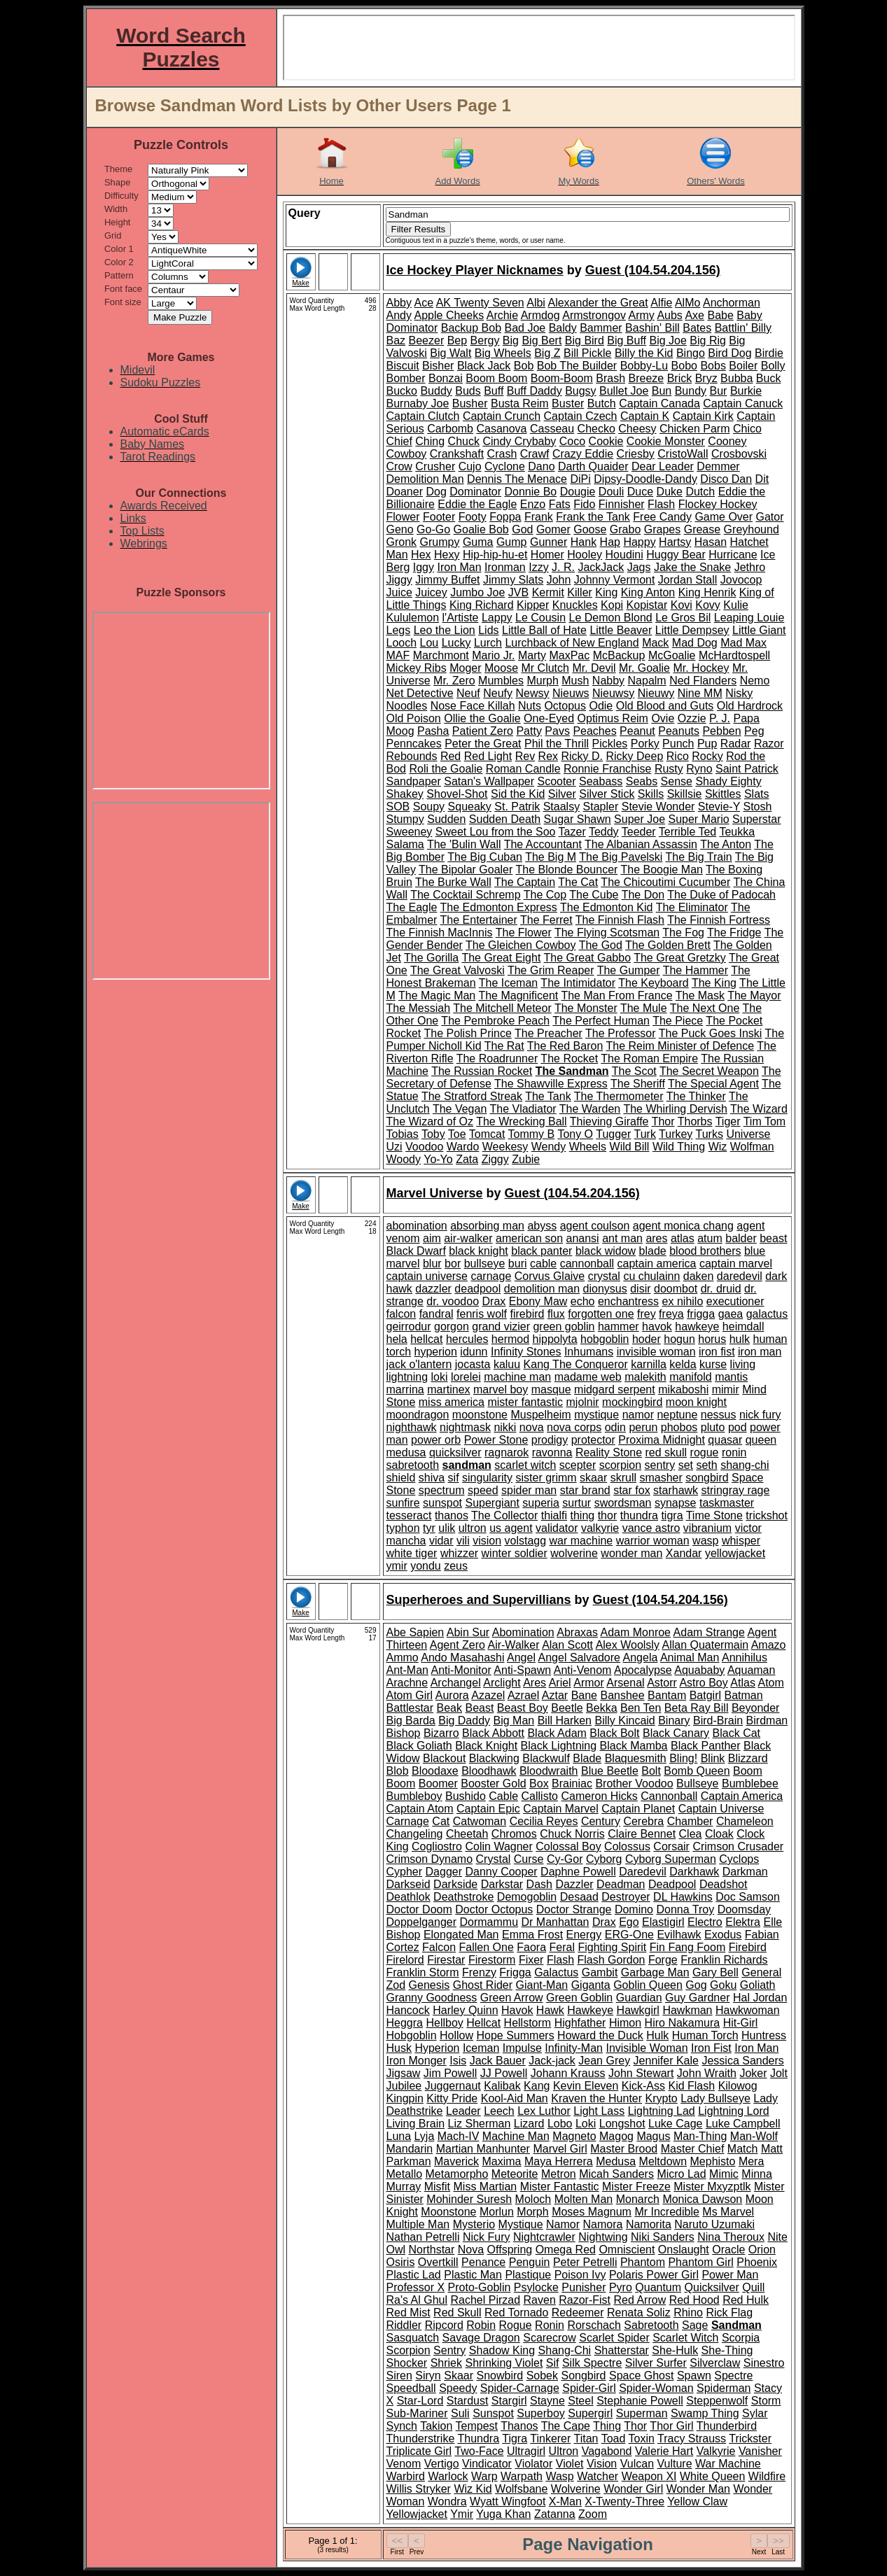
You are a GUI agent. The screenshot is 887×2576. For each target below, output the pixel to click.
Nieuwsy (613, 693)
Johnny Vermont (614, 580)
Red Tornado (516, 2312)
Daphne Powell (578, 1872)
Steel (580, 2401)
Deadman (620, 1884)
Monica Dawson (702, 2199)
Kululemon (413, 618)
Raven (540, 2300)
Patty (528, 731)
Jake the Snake (692, 567)
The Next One (705, 1008)
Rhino (688, 2312)
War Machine (728, 2464)
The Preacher (548, 1033)
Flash (661, 504)
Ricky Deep (635, 756)
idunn (473, 1352)
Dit (762, 479)
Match (742, 2149)
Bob (523, 366)
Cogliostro (437, 1846)
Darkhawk (694, 1872)
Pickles (610, 743)
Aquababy (699, 1670)
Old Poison (413, 718)
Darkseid (408, 1884)
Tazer (572, 832)
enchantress (628, 1301)
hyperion (435, 1352)
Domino (634, 1909)
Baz (396, 340)
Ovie (662, 718)
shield (401, 1478)
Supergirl (590, 2413)
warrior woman (653, 1541)
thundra (639, 1515)
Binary (674, 1720)
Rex (548, 756)
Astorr (662, 1683)
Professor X (415, 2287)
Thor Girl (671, 2426)
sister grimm (546, 1478)
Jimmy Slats (513, 580)
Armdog (540, 315)
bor (453, 1263)
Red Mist (408, 2312)
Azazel (488, 1695)
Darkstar (502, 1884)
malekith (645, 1377)
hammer (618, 1326)
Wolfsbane (521, 2489)
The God (600, 945)
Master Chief (693, 2149)
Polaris (627, 2275)
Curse (529, 1859)
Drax (494, 1301)
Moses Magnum (591, 2212)
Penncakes (414, 743)
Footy (473, 517)
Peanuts (678, 731)
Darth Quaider (593, 466)
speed (483, 1490)
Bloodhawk (488, 1771)
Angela (640, 1657)
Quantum (658, 2287)
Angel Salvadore (579, 1657)
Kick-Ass (643, 2086)
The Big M (550, 857)
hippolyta (555, 1339)
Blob (397, 1771)
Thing (607, 2426)
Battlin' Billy (743, 328)
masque (551, 1389)
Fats (560, 504)
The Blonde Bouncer (567, 869)
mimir (725, 1389)
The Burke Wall (453, 882)
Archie (502, 315)
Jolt (779, 2073)
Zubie (526, 1159)
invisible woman (656, 1352)
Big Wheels (503, 353)
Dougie (578, 492)
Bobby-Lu (644, 366)
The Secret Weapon (709, 1071)
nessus (718, 1415)
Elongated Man (461, 1935)
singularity (487, 1478)
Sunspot (493, 2413)
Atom (770, 1683)
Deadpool (672, 1884)
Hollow (456, 2035)
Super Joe (639, 819)
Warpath (522, 2476)
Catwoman (479, 1821)
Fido (584, 504)
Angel (521, 1657)
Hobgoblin (411, 2035)
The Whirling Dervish (675, 1109)
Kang (537, 2086)
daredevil (739, 1276)
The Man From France (616, 995)
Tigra (514, 2438)
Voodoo (424, 1147)
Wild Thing (678, 1147)
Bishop (403, 1733)
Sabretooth (651, 2325)
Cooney (727, 441)
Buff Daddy (534, 391)
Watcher (597, 2476)
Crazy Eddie (582, 454)
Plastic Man (473, 2275)
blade (652, 1251)
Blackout (444, 1758)
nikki (505, 1427)
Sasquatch (413, 2338)
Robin (481, 2325)
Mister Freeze (636, 2187)
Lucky (456, 643)
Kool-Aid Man (514, 2098)
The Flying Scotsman (606, 932)
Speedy (458, 2388)
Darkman (745, 1872)
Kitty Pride (451, 2098)
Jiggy (399, 580)
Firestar (446, 1960)
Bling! (683, 1758)
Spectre (733, 2375)
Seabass (600, 781)
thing (583, 1515)
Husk (399, 2048)
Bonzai (445, 378)
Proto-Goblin (479, 2287)
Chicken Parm (694, 429)
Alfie (661, 303)
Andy (399, 315)
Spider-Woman (656, 2388)
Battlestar (410, 1708)
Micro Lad (681, 2174)
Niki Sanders (662, 2237)
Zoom (592, 2514)
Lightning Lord (733, 2111)
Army (642, 315)
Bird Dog (729, 353)
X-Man (565, 2501)
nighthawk (411, 1427)
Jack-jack (552, 2061)
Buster (568, 403)
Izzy (538, 567)
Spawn (694, 2375)
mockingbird (632, 1402)
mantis (731, 1377)
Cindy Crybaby (519, 441)
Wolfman (752, 1147)
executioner (735, 1301)
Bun (661, 391)
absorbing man (487, 1226)
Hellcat (483, 2023)
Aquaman (751, 1670)
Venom (403, 2464)
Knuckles (575, 605)
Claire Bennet (642, 1834)
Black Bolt (614, 1733)
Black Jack (483, 366)
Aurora (452, 1695)
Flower (403, 517)
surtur (576, 1503)
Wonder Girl (633, 2489)
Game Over (723, 517)
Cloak (719, 1834)
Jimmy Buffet (447, 580)
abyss (542, 1226)
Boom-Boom (562, 378)
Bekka (601, 1708)
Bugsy (580, 391)
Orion (762, 2249)
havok (657, 1326)
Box (539, 1783)
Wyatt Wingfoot (507, 2501)
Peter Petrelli (585, 2262)
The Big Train (699, 857)
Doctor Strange (574, 1909)
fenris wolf (481, 1314)
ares (656, 1238)
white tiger (412, 1553)
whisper (741, 1541)
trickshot (767, 1515)
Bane (584, 1695)
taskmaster (726, 1503)
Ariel (560, 1683)
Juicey (431, 592)
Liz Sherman (479, 2124)
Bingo (690, 353)
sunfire (403, 1503)
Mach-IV (459, 2136)
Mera (751, 2161)
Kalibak (502, 2086)
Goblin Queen (648, 1985)
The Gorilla (431, 958)
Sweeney (409, 832)
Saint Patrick (746, 769)
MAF (398, 655)
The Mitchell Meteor (502, 1008)
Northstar (432, 2249)
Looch (401, 643)
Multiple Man (418, 2224)
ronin (734, 1452)
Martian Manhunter (483, 2149)
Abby (399, 303)
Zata (467, 1159)
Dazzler (574, 1884)
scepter (577, 1465)
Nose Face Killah (473, 706)
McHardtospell (734, 655)
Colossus (627, 1846)
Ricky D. (582, 756)
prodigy (549, 1440)
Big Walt (450, 353)
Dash (539, 1884)
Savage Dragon (481, 2338)
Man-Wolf (754, 2136)
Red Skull (457, 2312)
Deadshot (723, 1884)
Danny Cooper (501, 1872)
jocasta (473, 1364)
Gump (511, 542)
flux (556, 1314)
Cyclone (504, 466)
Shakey (405, 794)
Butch (601, 403)
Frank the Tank (593, 517)
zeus (456, 1566)
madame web (588, 1377)
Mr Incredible (666, 2212)
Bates (697, 328)
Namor (563, 2224)
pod (737, 1427)
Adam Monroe (636, 1632)
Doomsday (744, 1909)
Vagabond (607, 2451)
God (522, 529)
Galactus (556, 1972)
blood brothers (705, 1251)
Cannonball (669, 1796)
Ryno (699, 769)
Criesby (636, 454)
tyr (429, 1528)
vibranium (707, 1528)
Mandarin (409, 2149)
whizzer (459, 1553)
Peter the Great (483, 743)
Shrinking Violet (504, 2363)
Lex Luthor (544, 2111)
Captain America (742, 1796)
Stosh (757, 806)
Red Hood (694, 2300)
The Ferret (546, 920)
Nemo (755, 681)
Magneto (574, 2136)
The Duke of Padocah (721, 895)
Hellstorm (528, 2023)
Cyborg (604, 1859)
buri (517, 1263)
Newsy (533, 693)
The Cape (565, 2426)
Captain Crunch (501, 416)
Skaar (458, 2375)
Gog (695, 1985)
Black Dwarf (416, 1251)
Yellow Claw (697, 2501)
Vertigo (441, 2464)
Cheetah (467, 1834)
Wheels (587, 1147)
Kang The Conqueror (576, 1364)
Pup (707, 743)
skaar (593, 1478)
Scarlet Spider (614, 2338)
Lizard (529, 2124)
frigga (701, 1314)
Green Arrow (511, 1998)
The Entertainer (478, 920)
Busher (470, 403)
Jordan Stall (688, 580)
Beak (449, 1708)
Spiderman (723, 2388)
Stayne (547, 2401)
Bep (457, 340)
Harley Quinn (465, 2010)
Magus (653, 2136)
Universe (748, 1134)
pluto (713, 1427)
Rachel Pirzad (486, 2300)
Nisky (739, 693)
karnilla (648, 1364)
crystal (604, 1276)
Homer (547, 555)
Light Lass (598, 2111)
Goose (589, 529)
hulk (739, 1339)
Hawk (550, 2010)
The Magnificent (518, 995)
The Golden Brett (668, 945)
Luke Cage (675, 2124)
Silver (562, 794)
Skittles (723, 794)
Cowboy (406, 454)
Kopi (612, 605)
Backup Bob (471, 328)
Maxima (501, 2161)
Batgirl (705, 1695)
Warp (484, 2476)
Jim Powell (450, 2073)
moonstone (480, 1415)
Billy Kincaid (624, 1720)
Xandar (684, 1553)
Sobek (542, 2375)
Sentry (449, 2350)
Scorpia (741, 2338)
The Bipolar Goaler (465, 869)
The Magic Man (436, 995)
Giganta (590, 1985)
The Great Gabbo (587, 958)
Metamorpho (457, 2174)
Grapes (662, 529)
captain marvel (735, 1263)
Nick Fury (486, 2237)
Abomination (523, 1632)
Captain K (644, 416)
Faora (531, 1947)
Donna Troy (685, 1909)
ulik (446, 1528)
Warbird (405, 2476)
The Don (643, 895)
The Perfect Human (601, 1021)
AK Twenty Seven (480, 303)
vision (487, 1541)
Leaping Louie (749, 618)
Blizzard (748, 1758)
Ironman (505, 567)
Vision (602, 2464)
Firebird (748, 1947)
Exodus (722, 1935)
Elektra (742, 1922)
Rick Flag (729, 2312)
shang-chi (744, 1465)
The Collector (504, 1515)
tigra (672, 1515)
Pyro (620, 2287)
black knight (478, 1251)
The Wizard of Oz (429, 1121)
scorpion (620, 1465)
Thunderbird (727, 2426)
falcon (401, 1314)
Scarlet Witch (685, 2338)
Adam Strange (709, 1632)
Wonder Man (698, 2489)
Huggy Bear (676, 555)
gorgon (451, 1326)
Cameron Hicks (599, 1796)
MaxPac (569, 655)
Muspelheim (540, 1415)
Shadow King (502, 2350)
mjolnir (582, 1402)
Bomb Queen (696, 1771)
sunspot (442, 1503)
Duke (670, 492)
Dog (436, 492)
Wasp (559, 2476)
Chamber (690, 1821)
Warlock (448, 2476)
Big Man (514, 1720)
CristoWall (682, 454)
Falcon (439, 1947)
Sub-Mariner (417, 2413)
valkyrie (600, 1528)
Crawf (535, 454)
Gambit (600, 1972)
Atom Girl (409, 1695)
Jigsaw (403, 2073)
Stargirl (509, 2401)
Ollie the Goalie (482, 718)
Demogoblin (527, 1897)
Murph (542, 681)
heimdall (743, 1326)
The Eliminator (692, 907)
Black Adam (556, 1733)
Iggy (423, 567)
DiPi (580, 479)
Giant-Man (542, 1985)
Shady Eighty (728, 781)
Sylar (754, 2413)
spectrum (442, 1490)
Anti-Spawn (522, 1670)
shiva (432, 1478)
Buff (493, 391)
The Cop (545, 895)
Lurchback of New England (571, 643)
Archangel (456, 1683)
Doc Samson (747, 1897)
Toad (613, 2438)
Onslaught (683, 2249)
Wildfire (766, 2476)
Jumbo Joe (477, 592)
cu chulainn (651, 1276)
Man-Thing (700, 2136)
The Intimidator (577, 983)
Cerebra (643, 1821)
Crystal (493, 1859)
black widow (605, 1251)
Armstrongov (594, 315)
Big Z (547, 353)
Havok (517, 2010)
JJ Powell (504, 2073)
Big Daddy (464, 1720)
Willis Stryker (418, 2489)
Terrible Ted (687, 832)
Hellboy (444, 2023)
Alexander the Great (597, 303)
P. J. (719, 718)
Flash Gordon (611, 1960)
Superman (642, 2413)
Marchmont (441, 655)
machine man (517, 1377)
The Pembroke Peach (495, 1021)
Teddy (604, 832)
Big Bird (584, 340)
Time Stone (714, 1515)
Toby (433, 1134)
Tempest (477, 2426)
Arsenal (625, 1683)
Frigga (515, 1972)
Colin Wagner (498, 1846)
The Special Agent (713, 1084)
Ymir (461, 2514)
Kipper (533, 605)
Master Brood (623, 2149)
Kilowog (737, 2086)
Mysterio (474, 2224)
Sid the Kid (518, 794)
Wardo (463, 1147)
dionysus (605, 1289)
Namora (603, 2224)
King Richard (481, 605)
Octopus (565, 706)
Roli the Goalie (445, 769)
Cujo (470, 466)
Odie (601, 706)
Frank (538, 517)
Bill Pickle (587, 353)
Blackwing (494, 1758)
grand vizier (501, 1326)
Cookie (606, 441)
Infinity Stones (526, 1352)
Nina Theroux (730, 2237)
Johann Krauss (568, 2073)
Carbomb (450, 429)
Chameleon (745, 1821)
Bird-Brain (718, 1720)
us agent (510, 1528)
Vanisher (760, 2451)
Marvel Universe (434, 1193)
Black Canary (676, 1733)
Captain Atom (420, 1809)
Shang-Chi (565, 2350)
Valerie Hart (664, 2451)
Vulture (674, 2464)
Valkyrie (716, 2451)
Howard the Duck (600, 2035)
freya (671, 1314)
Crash (502, 454)
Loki (585, 2124)
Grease (702, 529)
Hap (610, 542)
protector (593, 1440)
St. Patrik (517, 806)
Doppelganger (421, 1922)
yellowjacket (735, 1553)
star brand (585, 1490)
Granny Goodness (431, 1998)
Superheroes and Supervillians (478, 1600)
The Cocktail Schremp (465, 895)
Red (450, 756)
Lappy (497, 618)
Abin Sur (468, 1632)
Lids (488, 630)
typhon (403, 1528)
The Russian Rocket (481, 1071)
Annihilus (744, 1657)
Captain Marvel (561, 1809)
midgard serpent (614, 1389)
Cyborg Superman (670, 1859)
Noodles (407, 706)
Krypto (661, 2098)
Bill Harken (565, 1720)
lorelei (466, 1377)
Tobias (402, 1134)
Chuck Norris (572, 1834)
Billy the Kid (644, 353)
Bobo (684, 366)
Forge (663, 1960)
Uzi (394, 1147)
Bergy (485, 340)
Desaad (579, 1897)
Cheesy (637, 429)
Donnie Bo (531, 492)
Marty (532, 655)
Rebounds (412, 756)
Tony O (575, 1134)
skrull (623, 1478)
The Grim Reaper (551, 970)
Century (600, 1821)
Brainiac (572, 1783)
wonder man (631, 1553)
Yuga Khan (503, 2514)
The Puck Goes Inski (710, 1033)
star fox (631, 1490)
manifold (690, 1377)
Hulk (657, 2035)
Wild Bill (630, 1147)
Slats (756, 794)
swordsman (623, 1503)
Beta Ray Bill (696, 1708)
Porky (645, 743)
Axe (694, 315)
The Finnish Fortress (718, 920)
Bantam (667, 1695)
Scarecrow (549, 2338)
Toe (457, 1134)
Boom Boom (496, 378)
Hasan (710, 542)
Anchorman (731, 303)
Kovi (681, 605)
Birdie (769, 353)
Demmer (718, 466)
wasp (705, 1541)
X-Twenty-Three (624, 2501)
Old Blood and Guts (665, 706)
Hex (421, 555)
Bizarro (441, 1733)
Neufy (497, 693)
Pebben (721, 731)
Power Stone (496, 1440)
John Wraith (706, 2073)
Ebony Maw (538, 1301)
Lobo (560, 2124)
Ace (424, 303)
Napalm (647, 681)
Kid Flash (691, 2086)
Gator (770, 517)
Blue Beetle (609, 1771)
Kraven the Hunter (596, 2098)
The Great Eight (500, 958)
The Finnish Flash (619, 920)
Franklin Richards (723, 1960)
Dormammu (488, 1922)
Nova (471, 2249)
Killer (579, 592)
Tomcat (487, 1134)
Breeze (646, 378)
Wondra (447, 2501)
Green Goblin (579, 1998)
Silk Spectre (592, 2363)
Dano (541, 466)
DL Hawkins (683, 1897)
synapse (676, 1503)
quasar (725, 1440)
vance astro (651, 1528)
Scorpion (408, 2350)
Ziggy (495, 1159)
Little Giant (758, 630)
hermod (510, 1339)
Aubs (669, 315)
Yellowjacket (416, 2514)
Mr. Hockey (701, 668)
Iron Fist (711, 2048)
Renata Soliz (639, 2312)
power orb (436, 1440)
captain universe (427, 1276)
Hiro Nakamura (682, 2023)
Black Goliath (419, 1746)
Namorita (648, 2224)
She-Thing (727, 2350)
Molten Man (583, 2199)
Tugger (613, 1134)
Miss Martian (485, 2187)
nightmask (465, 1427)
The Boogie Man (662, 869)
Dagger (444, 1872)
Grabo (625, 529)
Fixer (531, 1960)
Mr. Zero (454, 681)
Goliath (758, 1985)
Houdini (624, 555)
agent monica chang (683, 1226)
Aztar (555, 1695)
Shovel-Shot (456, 794)
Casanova (501, 429)
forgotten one (601, 1314)
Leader (463, 2111)
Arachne (407, 1683)
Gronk (401, 542)
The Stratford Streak (471, 1096)
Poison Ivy (580, 2275)
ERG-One (629, 1935)
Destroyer (625, 1897)
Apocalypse (643, 1670)
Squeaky (469, 806)
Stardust (468, 2401)
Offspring (510, 2249)
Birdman (767, 1720)
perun (643, 1427)
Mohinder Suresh (469, 2199)
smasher (660, 1478)
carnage (490, 1276)
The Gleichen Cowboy (520, 945)
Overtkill (438, 2262)
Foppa (505, 517)
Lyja (424, 2136)
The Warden (589, 1109)
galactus (767, 1314)
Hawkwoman (747, 2010)
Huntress (763, 2035)
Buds (467, 391)
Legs (398, 630)
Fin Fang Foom (687, 1947)
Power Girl (672, 2275)
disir (640, 1289)
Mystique (520, 2224)
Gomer (553, 529)
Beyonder (756, 1708)
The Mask (700, 995)
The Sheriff (637, 1084)
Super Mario (699, 819)
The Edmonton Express (498, 907)
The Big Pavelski (620, 857)
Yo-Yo (438, 1159)
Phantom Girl (700, 2262)
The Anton (725, 844)
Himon (625, 2023)
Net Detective (420, 693)
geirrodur (408, 1326)
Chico (747, 429)
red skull (666, 1452)
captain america (657, 1263)
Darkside (455, 1884)
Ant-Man (407, 1670)
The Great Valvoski (457, 970)
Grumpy (440, 542)
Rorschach (593, 2325)
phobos (679, 1427)
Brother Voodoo (634, 1783)
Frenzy (479, 1972)
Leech (499, 2111)
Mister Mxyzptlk (711, 2187)
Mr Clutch (544, 668)
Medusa (616, 2161)
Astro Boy (703, 1683)
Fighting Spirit (612, 1947)
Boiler (743, 366)
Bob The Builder (577, 366)
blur (432, 1263)
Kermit (548, 592)
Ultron (564, 2451)
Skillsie (684, 794)
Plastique (528, 2275)
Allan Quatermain (705, 1645)
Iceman (481, 2048)
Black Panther (706, 1746)
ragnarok (506, 1452)
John (559, 580)
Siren (399, 2375)
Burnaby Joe (417, 403)
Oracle (728, 2249)
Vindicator (487, 2464)
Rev (525, 756)
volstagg (526, 1541)
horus (712, 1339)
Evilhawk (679, 1935)
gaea (730, 1314)
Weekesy (505, 1147)
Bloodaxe (435, 1771)
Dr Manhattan (555, 1922)
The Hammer (695, 970)
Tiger (728, 1121)
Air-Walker (513, 1645)
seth (706, 1465)
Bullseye (697, 1783)
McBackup (619, 655)
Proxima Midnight (661, 1440)
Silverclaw (715, 2363)
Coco (572, 441)
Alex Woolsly (627, 1645)
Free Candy (662, 517)
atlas (682, 1238)
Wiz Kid (472, 2489)
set (685, 1465)
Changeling (414, 1834)
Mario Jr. (493, 655)
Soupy (429, 806)
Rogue (515, 2325)
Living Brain (415, 2124)
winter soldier (514, 1553)
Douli (611, 492)
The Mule (643, 1008)
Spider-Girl (588, 2388)
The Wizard (759, 1109)
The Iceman (508, 983)
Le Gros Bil (683, 618)
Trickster (750, 2438)
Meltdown (663, 2161)
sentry (660, 1465)
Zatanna (554, 2514)
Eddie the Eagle (477, 504)
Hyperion (436, 2048)
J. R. (563, 567)
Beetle (566, 1708)
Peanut (637, 731)
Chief (399, 441)
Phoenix (756, 2262)
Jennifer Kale (666, 2061)
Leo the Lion (444, 630)
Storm (766, 2401)
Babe (720, 315)
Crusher (435, 466)
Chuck (464, 441)
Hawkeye (590, 2010)
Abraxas (577, 1632)
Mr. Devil (593, 668)
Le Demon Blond (610, 618)
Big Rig (708, 340)
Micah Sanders (616, 2174)
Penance (483, 2262)
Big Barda (410, 1720)
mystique (596, 1415)
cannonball (587, 1263)
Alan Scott (567, 1645)
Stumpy (405, 819)
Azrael (523, 1695)
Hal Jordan (760, 1998)
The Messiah (418, 1008)
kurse (713, 1364)
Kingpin (405, 2098)
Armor (588, 1683)
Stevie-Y (719, 806)
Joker (753, 2073)
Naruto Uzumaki (714, 2224)
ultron (473, 1528)
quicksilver (455, 1452)
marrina (405, 1389)
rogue (704, 1452)
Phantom (642, 2262)
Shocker (407, 2363)
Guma (478, 542)
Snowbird (499, 2375)
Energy (584, 1935)
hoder (646, 1339)
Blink (713, 1758)
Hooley (584, 555)
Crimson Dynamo (429, 1859)
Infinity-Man (574, 2048)
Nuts (529, 706)
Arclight (501, 1683)
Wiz (717, 1147)
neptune (677, 1415)
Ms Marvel (728, 2212)
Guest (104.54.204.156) (652, 270)
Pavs (557, 731)
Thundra (478, 2438)
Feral (562, 1947)
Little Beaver (620, 630)
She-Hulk (675, 2350)
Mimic (724, 2174)
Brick (679, 378)
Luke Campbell (743, 2124)
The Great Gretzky (680, 958)
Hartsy (675, 542)
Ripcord (444, 2325)
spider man (529, 1490)
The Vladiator (522, 1109)
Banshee (622, 1695)
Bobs (712, 366)
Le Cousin (540, 618)
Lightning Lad (661, 2111)
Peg (754, 731)
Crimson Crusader (737, 1846)
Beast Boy (522, 1708)
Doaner (404, 492)
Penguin (529, 2262)
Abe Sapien (415, 1632)
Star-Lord (420, 2401)
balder (740, 1238)
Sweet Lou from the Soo (495, 832)
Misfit (437, 2187)
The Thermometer (619, 1096)
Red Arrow (640, 2300)
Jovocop (741, 580)
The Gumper (628, 970)
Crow (399, 466)
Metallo (404, 2174)
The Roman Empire (649, 1058)
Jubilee (404, 2086)
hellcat (426, 1339)
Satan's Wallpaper (489, 781)
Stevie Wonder (658, 806)
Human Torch (705, 2035)
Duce (640, 492)
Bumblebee (750, 1783)
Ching (430, 441)
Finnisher (622, 504)
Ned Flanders (702, 681)
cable (543, 1263)
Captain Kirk (703, 416)
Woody (403, 1159)
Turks (709, 1134)
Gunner (548, 542)
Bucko (401, 391)
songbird (706, 1478)
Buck (768, 378)
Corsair (671, 1846)
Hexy (446, 555)
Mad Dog (695, 643)
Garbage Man (655, 1972)
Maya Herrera (558, 2161)
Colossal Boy (568, 1846)
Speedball (411, 2388)
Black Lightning (559, 1746)
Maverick (456, 2161)
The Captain (524, 882)
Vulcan (637, 2464)
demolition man (542, 1289)
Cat (440, 1821)
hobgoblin (604, 1339)
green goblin (563, 1326)
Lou (429, 643)
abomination (416, 1226)
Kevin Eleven (585, 2086)
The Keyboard (653, 983)
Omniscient (627, 2249)
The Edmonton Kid (606, 907)
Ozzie (692, 718)
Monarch (637, 2199)
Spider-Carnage (519, 2388)
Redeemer (578, 2312)
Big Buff (626, 340)
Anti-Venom (583, 1670)
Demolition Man (425, 479)
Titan (586, 2438)
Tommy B (531, 1134)
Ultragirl (526, 2451)
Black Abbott (493, 1733)
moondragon (417, 1415)
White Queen (712, 2476)
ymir (396, 1566)
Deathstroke (463, 1897)
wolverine (574, 1553)
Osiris (400, 2262)
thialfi (554, 1515)
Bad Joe (525, 328)
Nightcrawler (544, 2237)
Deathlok (408, 1897)
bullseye (484, 1263)
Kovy (707, 605)
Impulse (522, 2048)
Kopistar (647, 605)
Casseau (552, 429)
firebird (527, 1314)
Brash (610, 378)
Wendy (548, 1147)
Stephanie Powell (639, 2401)
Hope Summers (515, 2035)
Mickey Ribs (416, 668)
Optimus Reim (613, 718)
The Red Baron (565, 1046)
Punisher (583, 2287)
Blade (587, 1758)
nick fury (760, 1415)
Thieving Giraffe (609, 1121)
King (606, 592)
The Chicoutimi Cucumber (665, 882)
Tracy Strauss (691, 2438)
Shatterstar (621, 2350)
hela (396, 1339)
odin (615, 1427)
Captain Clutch (423, 416)
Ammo (402, 1657)
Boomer (438, 1783)
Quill (753, 2287)
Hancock (408, 2010)
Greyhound (751, 529)
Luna (399, 2136)
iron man (759, 1352)
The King (714, 983)
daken (698, 1276)
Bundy (690, 391)
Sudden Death (504, 819)
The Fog (683, 932)
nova (531, 1427)
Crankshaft (457, 454)
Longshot (622, 2124)
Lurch (488, 643)
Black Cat (736, 1733)
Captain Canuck (743, 403)
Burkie (746, 391)
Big (511, 340)
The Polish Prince (467, 1033)
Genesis (429, 1985)
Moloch (533, 2199)
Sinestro (764, 2363)
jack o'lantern (419, 1364)
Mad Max (743, 643)
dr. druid (721, 1289)
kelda (682, 1364)
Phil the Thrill (556, 743)
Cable (503, 1796)
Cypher (404, 1872)
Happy (639, 542)
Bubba (736, 378)
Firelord (405, 1960)
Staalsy (561, 806)
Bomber (406, 378)
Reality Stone (608, 1452)
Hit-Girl (740, 2023)
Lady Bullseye (715, 2098)
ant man (622, 1238)
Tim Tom (764, 1121)
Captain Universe (721, 1809)
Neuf (468, 693)
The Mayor (754, 995)
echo (583, 1301)
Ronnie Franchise (607, 769)
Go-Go (433, 529)
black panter (541, 1251)
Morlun (497, 2212)
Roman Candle (523, 769)
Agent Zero (457, 1645)
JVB (518, 592)
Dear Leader (662, 466)
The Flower (524, 932)
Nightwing (602, 2237)
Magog (616, 2136)
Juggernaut (453, 2086)
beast (773, 1238)
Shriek (446, 2363)
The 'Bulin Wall (464, 844)
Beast (479, 1708)
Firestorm (492, 1960)
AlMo (687, 303)
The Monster (585, 1008)
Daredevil (642, 1872)
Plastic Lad (413, 2275)
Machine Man (516, 2136)
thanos (451, 1515)
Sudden (446, 819)
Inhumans (588, 1352)
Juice (399, 592)
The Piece (677, 1021)
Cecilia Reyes (544, 1821)
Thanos (519, 2426)
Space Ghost (641, 2375)
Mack (655, 643)
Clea (690, 1834)
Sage (695, 2325)
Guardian (639, 1998)
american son (529, 1238)
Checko (596, 429)
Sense (676, 781)
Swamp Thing (705, 2413)
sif (453, 1478)
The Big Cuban (484, 857)
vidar (441, 1541)
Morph (532, 2212)
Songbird (583, 2375)
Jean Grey (604, 2061)
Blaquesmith (635, 1758)
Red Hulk (745, 2300)
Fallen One (486, 1947)
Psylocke (536, 2287)
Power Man (729, 2275)
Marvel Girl (560, 2149)
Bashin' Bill (652, 328)
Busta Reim (520, 403)
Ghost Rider (482, 1985)
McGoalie (672, 655)
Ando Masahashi (462, 1657)
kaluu (507, 1364)
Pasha (433, 731)
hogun (679, 1339)
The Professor (620, 1033)
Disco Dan (726, 479)
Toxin (642, 2438)
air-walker (468, 1238)
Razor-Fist (584, 2300)
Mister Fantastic (559, 2187)
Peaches (594, 731)
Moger (465, 668)
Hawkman (687, 2010)
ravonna (552, 1452)
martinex (448, 1389)
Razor (769, 743)
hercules (467, 1339)
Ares (534, 1683)
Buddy (436, 391)
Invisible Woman (646, 2048)
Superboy (541, 2413)
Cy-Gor (565, 1859)
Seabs (641, 781)
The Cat (578, 882)
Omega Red (566, 2249)
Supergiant (492, 1503)
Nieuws (570, 693)
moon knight (696, 1402)
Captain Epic (488, 1809)
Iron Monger (416, 2061)
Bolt (651, 1771)
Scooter (556, 781)
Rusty (669, 769)
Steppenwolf (717, 2401)
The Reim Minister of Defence (680, 1046)
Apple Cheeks (449, 315)
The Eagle (412, 907)
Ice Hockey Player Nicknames (475, 270)
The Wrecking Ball (521, 1121)
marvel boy (500, 1389)
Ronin (549, 2325)
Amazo (768, 1645)
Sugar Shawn (577, 819)
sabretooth (413, 1465)
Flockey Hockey (717, 504)
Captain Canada (659, 403)
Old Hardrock (750, 706)
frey (646, 1314)
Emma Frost (532, 1935)
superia (540, 1503)
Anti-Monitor (461, 1670)
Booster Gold (493, 1783)
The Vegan (460, 1109)
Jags (639, 567)
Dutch (700, 492)
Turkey (675, 1134)
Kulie (735, 605)
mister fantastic (525, 1402)
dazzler (433, 1289)
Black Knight (486, 1746)
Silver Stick (606, 794)
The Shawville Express (551, 1084)
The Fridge (734, 932)
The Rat (504, 1046)
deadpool (477, 1289)
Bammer (601, 328)
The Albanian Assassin (641, 844)
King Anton (648, 592)
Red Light (488, 756)
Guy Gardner (697, 1998)
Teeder (639, 832)
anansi (582, 1238)
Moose (501, 668)
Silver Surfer (656, 2363)
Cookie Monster (666, 441)
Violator (533, 2464)
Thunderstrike (420, 2438)
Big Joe (668, 340)
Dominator (475, 492)
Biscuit (402, 366)
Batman (744, 1695)
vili (463, 1541)
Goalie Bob (481, 529)
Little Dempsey (692, 630)
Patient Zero (482, 731)
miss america (451, 1402)
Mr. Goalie (644, 668)
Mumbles (501, 681)
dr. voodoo (452, 1301)
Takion (436, 2426)
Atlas (742, 1683)
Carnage (407, 1821)
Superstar (756, 819)
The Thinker (696, 1096)
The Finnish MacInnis (439, 932)
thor (607, 1515)
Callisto (540, 1796)
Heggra (404, 2023)
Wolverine (576, 2489)
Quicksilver (712, 2287)
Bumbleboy (414, 1796)
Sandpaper (413, 781)
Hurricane (732, 555)
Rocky (707, 756)
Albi (535, 303)
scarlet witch (525, 1465)
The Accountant (543, 844)
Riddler (404, 2325)
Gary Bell (715, 1972)
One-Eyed (549, 718)
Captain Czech (580, 416)
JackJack (601, 567)
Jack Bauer (498, 2061)
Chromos (514, 1834)
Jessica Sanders (742, 2061)
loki (439, 1377)
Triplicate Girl (419, 2451)
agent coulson (595, 1226)
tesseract (409, 1515)
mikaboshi (683, 1389)
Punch (678, 743)
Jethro (749, 567)
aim (432, 1238)
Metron (558, 2174)
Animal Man (689, 1657)
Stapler (601, 806)
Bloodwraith (548, 1771)
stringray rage (735, 1490)
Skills (651, 794)
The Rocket (569, 1058)
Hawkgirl (638, 2010)
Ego (628, 1922)
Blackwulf (546, 1758)
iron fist (717, 1352)
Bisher (438, 366)
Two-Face (478, 2451)
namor (638, 1415)
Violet (570, 2464)
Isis (457, 2061)
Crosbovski (739, 454)
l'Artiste (460, 618)
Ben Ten (640, 1708)
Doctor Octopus (494, 1909)
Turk (644, 1134)
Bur (718, 391)
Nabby (608, 681)
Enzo (532, 504)
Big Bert (541, 340)
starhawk (675, 1490)
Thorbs (695, 1121)
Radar (735, 743)
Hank (583, 542)
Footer (439, 517)
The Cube (593, 895)
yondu (425, 1566)
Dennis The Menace (517, 479)
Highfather (580, 2023)
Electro (704, 1922)
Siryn (427, 2375)
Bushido (465, 1796)
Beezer (427, 340)
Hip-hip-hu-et (495, 555)
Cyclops (739, 1859)
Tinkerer (550, 2438)
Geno (400, 529)
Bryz (706, 378)
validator (557, 1528)
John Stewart (640, 2073)
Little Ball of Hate (544, 630)
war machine (581, 1541)
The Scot (634, 1071)
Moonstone (448, 2212)
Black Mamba (634, 1746)
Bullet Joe (623, 391)
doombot (675, 1289)
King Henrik (707, 592)
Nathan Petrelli (423, 2237)
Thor (663, 1121)
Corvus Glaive (550, 1276)
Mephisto (713, 2161)
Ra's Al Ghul (417, 2300)
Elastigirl (663, 1922)
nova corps (574, 1427)
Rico (677, 756)
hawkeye (697, 1326)
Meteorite (514, 2174)
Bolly (773, 366)
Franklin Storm (422, 1972)
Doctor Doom (419, 1909)
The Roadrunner (497, 1058)
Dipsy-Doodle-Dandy (645, 479)
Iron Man (459, 567)
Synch (401, 2426)
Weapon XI (649, 2476)
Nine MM (700, 693)
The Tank (548, 1096)
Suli (460, 2413)
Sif (552, 2363)
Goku (723, 1985)
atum (709, 1238)
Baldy (563, 328)
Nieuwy (656, 693)
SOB (398, 806)
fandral (436, 1314)
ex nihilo (683, 1301)
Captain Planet (638, 1809)
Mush (575, 681)
